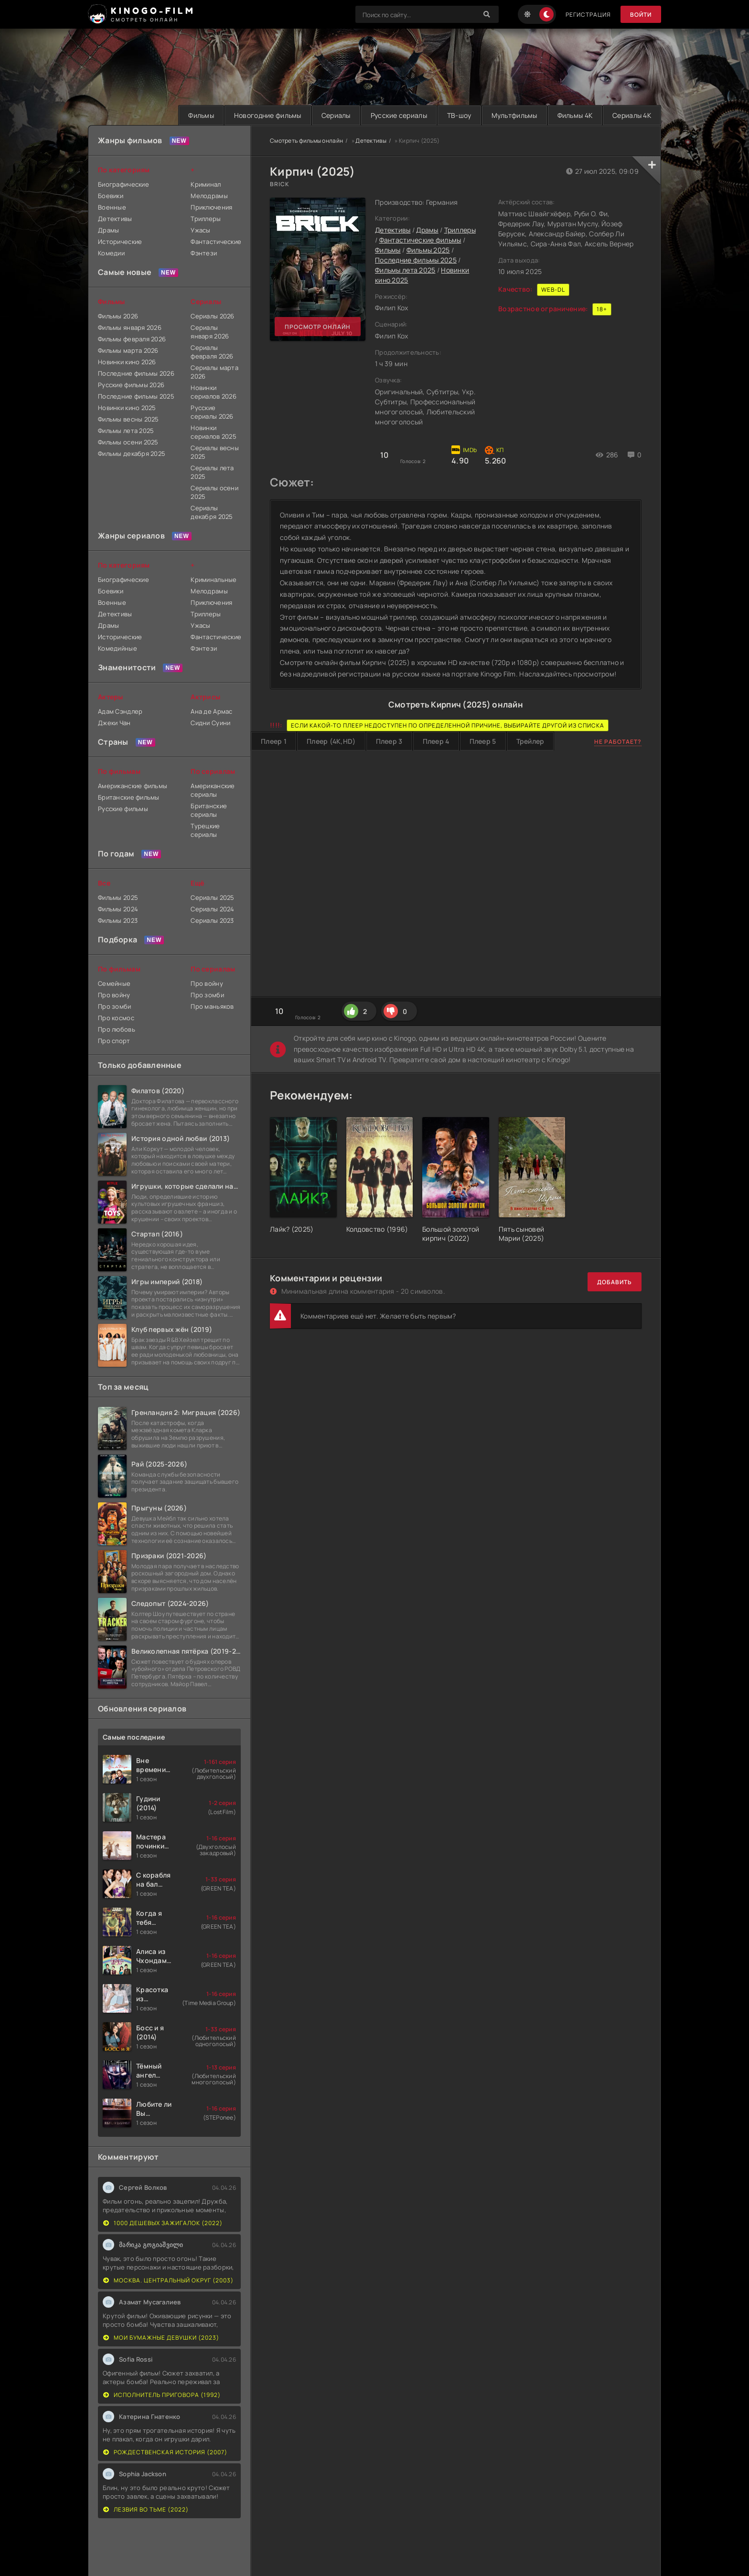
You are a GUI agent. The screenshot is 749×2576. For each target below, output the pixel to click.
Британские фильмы (129, 797)
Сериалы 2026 (212, 316)
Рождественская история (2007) (165, 2452)
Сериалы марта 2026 (214, 371)
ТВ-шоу (459, 115)
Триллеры (460, 229)
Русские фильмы (123, 808)
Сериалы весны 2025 (215, 452)
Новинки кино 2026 (127, 362)
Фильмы (201, 115)
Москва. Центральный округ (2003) (168, 2280)
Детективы (370, 141)
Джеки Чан (114, 722)
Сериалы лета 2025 (212, 472)
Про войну (114, 995)
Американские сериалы (213, 790)
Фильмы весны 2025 (128, 419)
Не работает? (618, 742)
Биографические (123, 184)
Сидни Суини (210, 722)
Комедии (111, 253)
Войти (641, 15)
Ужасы (200, 230)
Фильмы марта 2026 (128, 350)
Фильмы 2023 (118, 920)
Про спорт (114, 1040)
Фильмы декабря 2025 (131, 453)
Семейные (114, 983)
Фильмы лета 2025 (405, 269)
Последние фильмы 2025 (416, 259)
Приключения (211, 207)
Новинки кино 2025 (127, 407)
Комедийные (117, 648)
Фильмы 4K (575, 115)
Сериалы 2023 (212, 920)
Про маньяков (212, 1006)
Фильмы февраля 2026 (132, 339)
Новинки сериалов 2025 (213, 432)
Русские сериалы (399, 115)
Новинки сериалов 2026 (213, 392)
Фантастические (216, 241)
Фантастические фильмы (420, 239)
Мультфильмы (514, 115)
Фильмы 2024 (118, 909)
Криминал (206, 184)
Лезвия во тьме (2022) (146, 2509)
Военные (112, 207)
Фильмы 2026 (118, 316)
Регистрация (588, 15)
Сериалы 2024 (212, 909)
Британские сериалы (209, 810)
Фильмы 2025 (428, 249)
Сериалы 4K (631, 115)
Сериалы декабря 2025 (212, 512)
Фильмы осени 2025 (128, 442)
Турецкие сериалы (205, 830)
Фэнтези (204, 253)
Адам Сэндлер (120, 711)
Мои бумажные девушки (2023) (161, 2337)
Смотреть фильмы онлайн (306, 141)
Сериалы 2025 (212, 897)
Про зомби (114, 1006)
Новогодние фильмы (267, 115)
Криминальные (213, 579)
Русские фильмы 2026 (131, 384)
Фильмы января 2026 (129, 327)
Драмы (427, 229)
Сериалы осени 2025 (214, 492)
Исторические (120, 241)
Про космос (116, 1018)
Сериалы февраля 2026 (212, 351)
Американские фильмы (132, 785)
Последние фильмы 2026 (136, 373)
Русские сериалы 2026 (212, 412)
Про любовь (116, 1029)
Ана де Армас (211, 711)
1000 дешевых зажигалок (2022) (163, 2223)
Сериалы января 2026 (210, 331)
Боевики (110, 195)
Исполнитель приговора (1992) (162, 2395)
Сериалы (336, 115)
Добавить (614, 1282)
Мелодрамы (209, 195)
